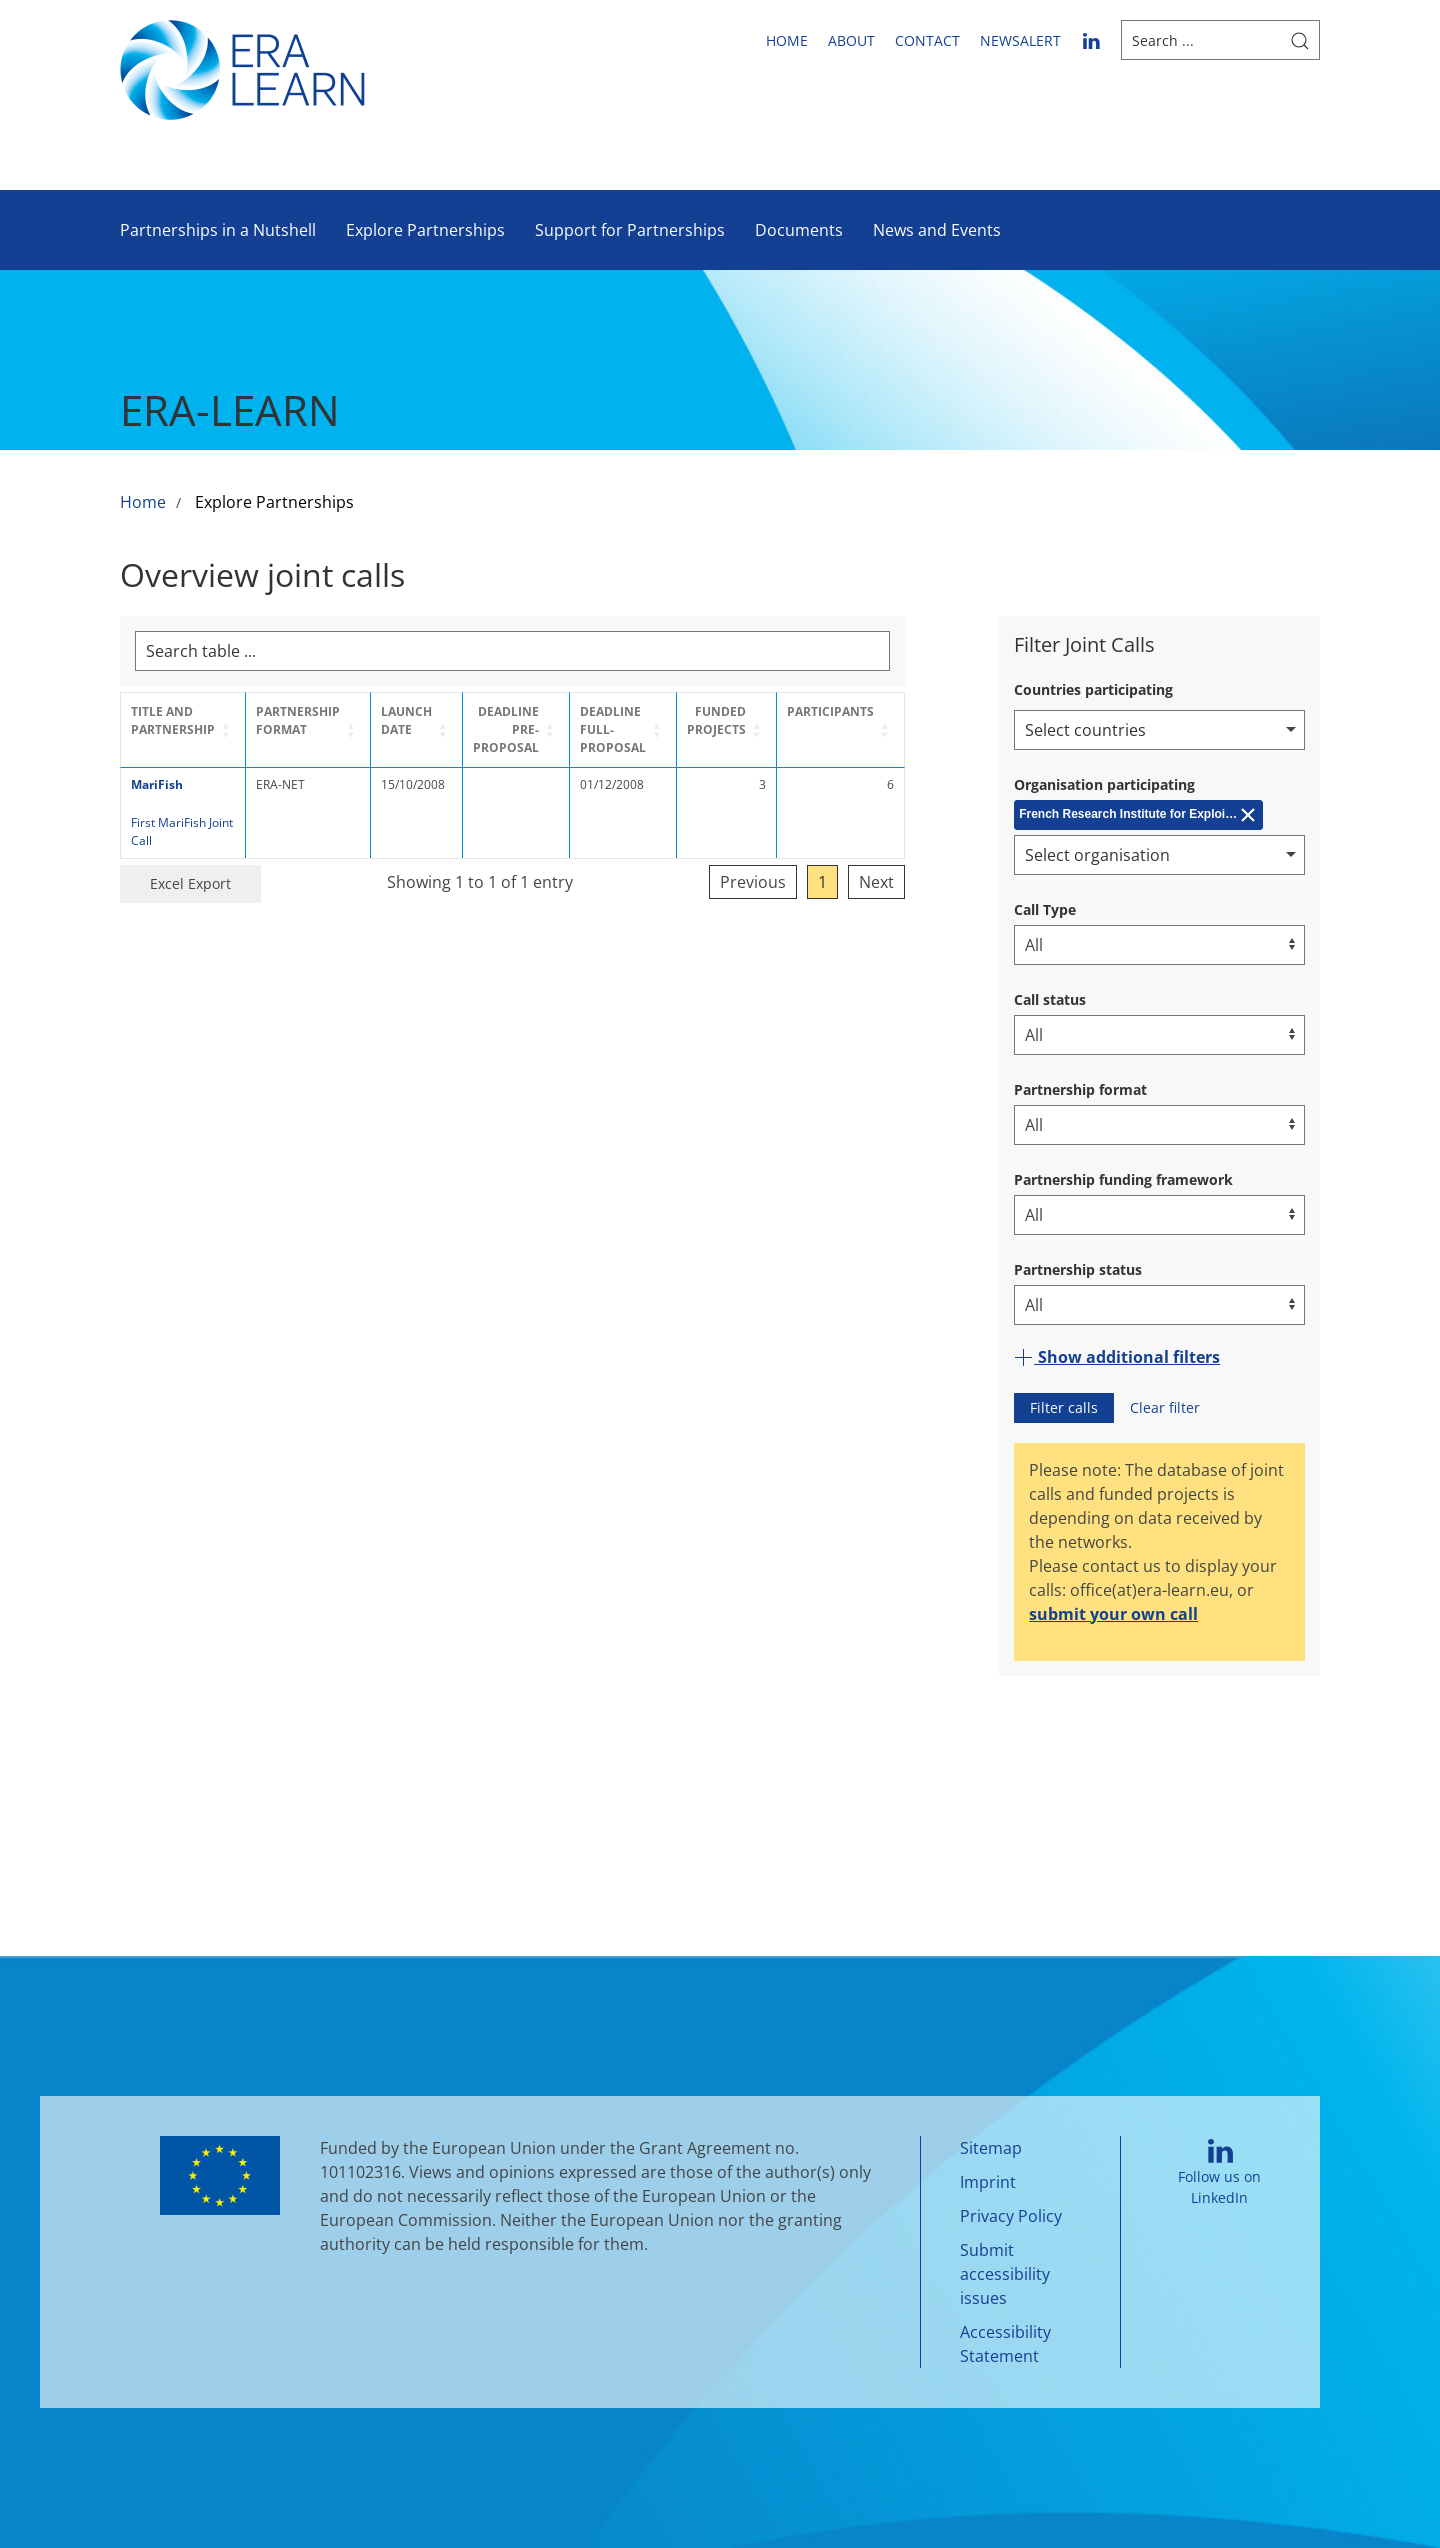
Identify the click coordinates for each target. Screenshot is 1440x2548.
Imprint (988, 2182)
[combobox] (1159, 730)
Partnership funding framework (1123, 1179)
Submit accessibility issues (1005, 2274)
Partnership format (1080, 1089)
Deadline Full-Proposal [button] (661, 729)
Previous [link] (831, 882)
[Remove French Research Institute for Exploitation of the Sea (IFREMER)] (1138, 815)
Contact (927, 40)
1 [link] (900, 882)
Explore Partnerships (425, 230)
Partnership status (1078, 1269)
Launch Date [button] (429, 720)
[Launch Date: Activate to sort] (442, 730)
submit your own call (1113, 1614)
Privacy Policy (1011, 2216)
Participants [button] (908, 711)
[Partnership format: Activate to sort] (326, 730)
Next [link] (954, 882)
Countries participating (1093, 689)
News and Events (937, 230)
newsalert (1020, 40)
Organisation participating (1104, 784)
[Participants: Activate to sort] (918, 730)
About (851, 40)
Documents (799, 230)
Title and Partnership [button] (173, 720)
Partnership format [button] (311, 720)
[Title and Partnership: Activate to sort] (189, 730)
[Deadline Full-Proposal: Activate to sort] (680, 730)
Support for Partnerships (630, 230)
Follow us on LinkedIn (1219, 2172)
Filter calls (1064, 1407)
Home (787, 40)
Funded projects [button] (794, 720)
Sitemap (991, 2148)
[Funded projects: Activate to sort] (798, 730)
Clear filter (1165, 1407)
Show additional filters (1117, 1357)
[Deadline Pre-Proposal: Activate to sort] (554, 730)
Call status (1050, 999)
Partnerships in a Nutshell (218, 230)
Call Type (1045, 909)
